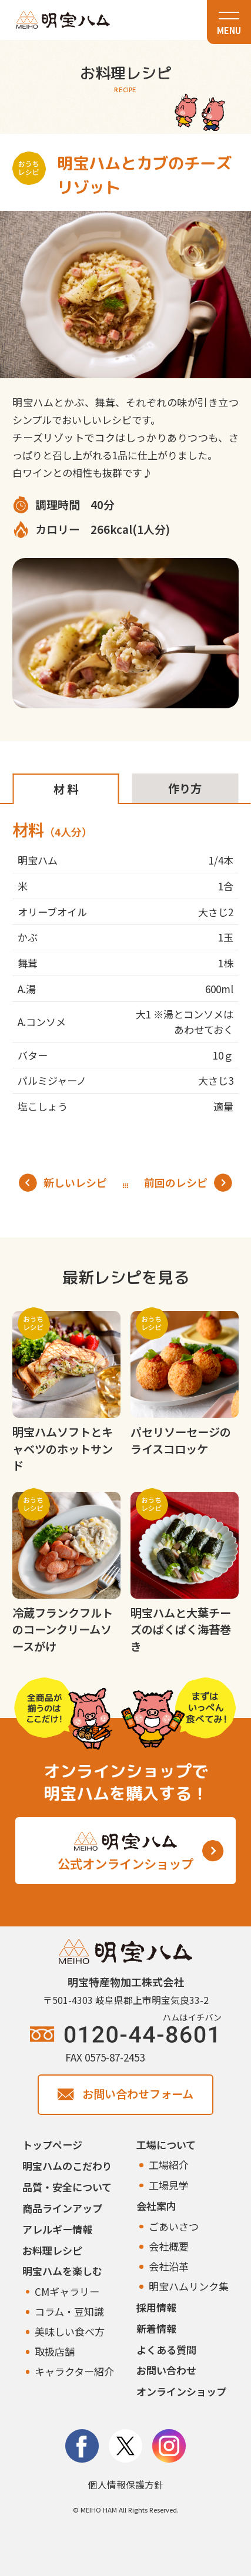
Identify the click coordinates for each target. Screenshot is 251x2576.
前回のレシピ (188, 1183)
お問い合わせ (166, 2370)
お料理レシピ (52, 2250)
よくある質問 (166, 2349)
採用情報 (156, 2307)
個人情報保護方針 (125, 2484)
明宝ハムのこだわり (67, 2165)
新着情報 (156, 2328)
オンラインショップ (181, 2391)
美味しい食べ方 (70, 2331)
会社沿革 (169, 2266)
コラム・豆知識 (69, 2311)
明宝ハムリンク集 (189, 2286)
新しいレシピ (63, 1183)
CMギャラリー (67, 2291)
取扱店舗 (55, 2351)
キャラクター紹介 (74, 2371)
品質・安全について (67, 2187)
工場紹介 (169, 2164)
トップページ (52, 2144)
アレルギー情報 (57, 2229)
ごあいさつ (174, 2226)
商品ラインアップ (62, 2208)
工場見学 (169, 2185)
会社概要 (169, 2246)
